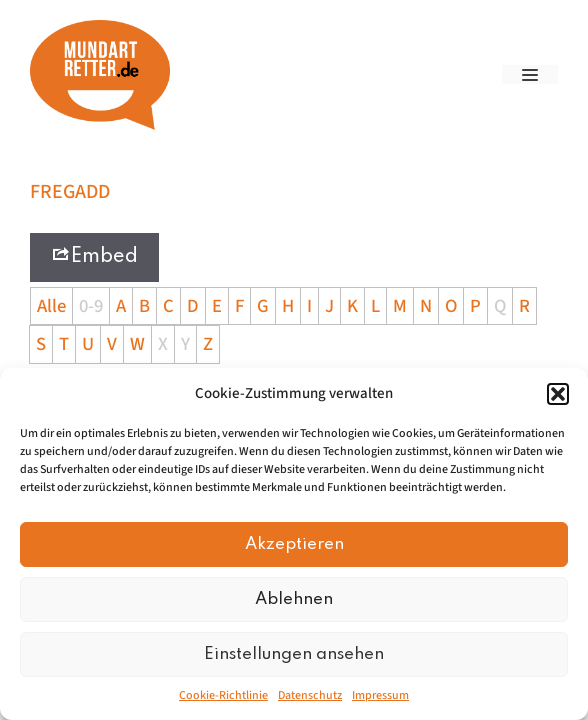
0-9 (91, 306)
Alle (51, 306)
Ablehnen (294, 599)
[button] (558, 394)
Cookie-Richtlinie (223, 695)
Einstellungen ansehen (294, 654)
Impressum (380, 695)
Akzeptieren (294, 544)
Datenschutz (310, 695)
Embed (94, 255)
